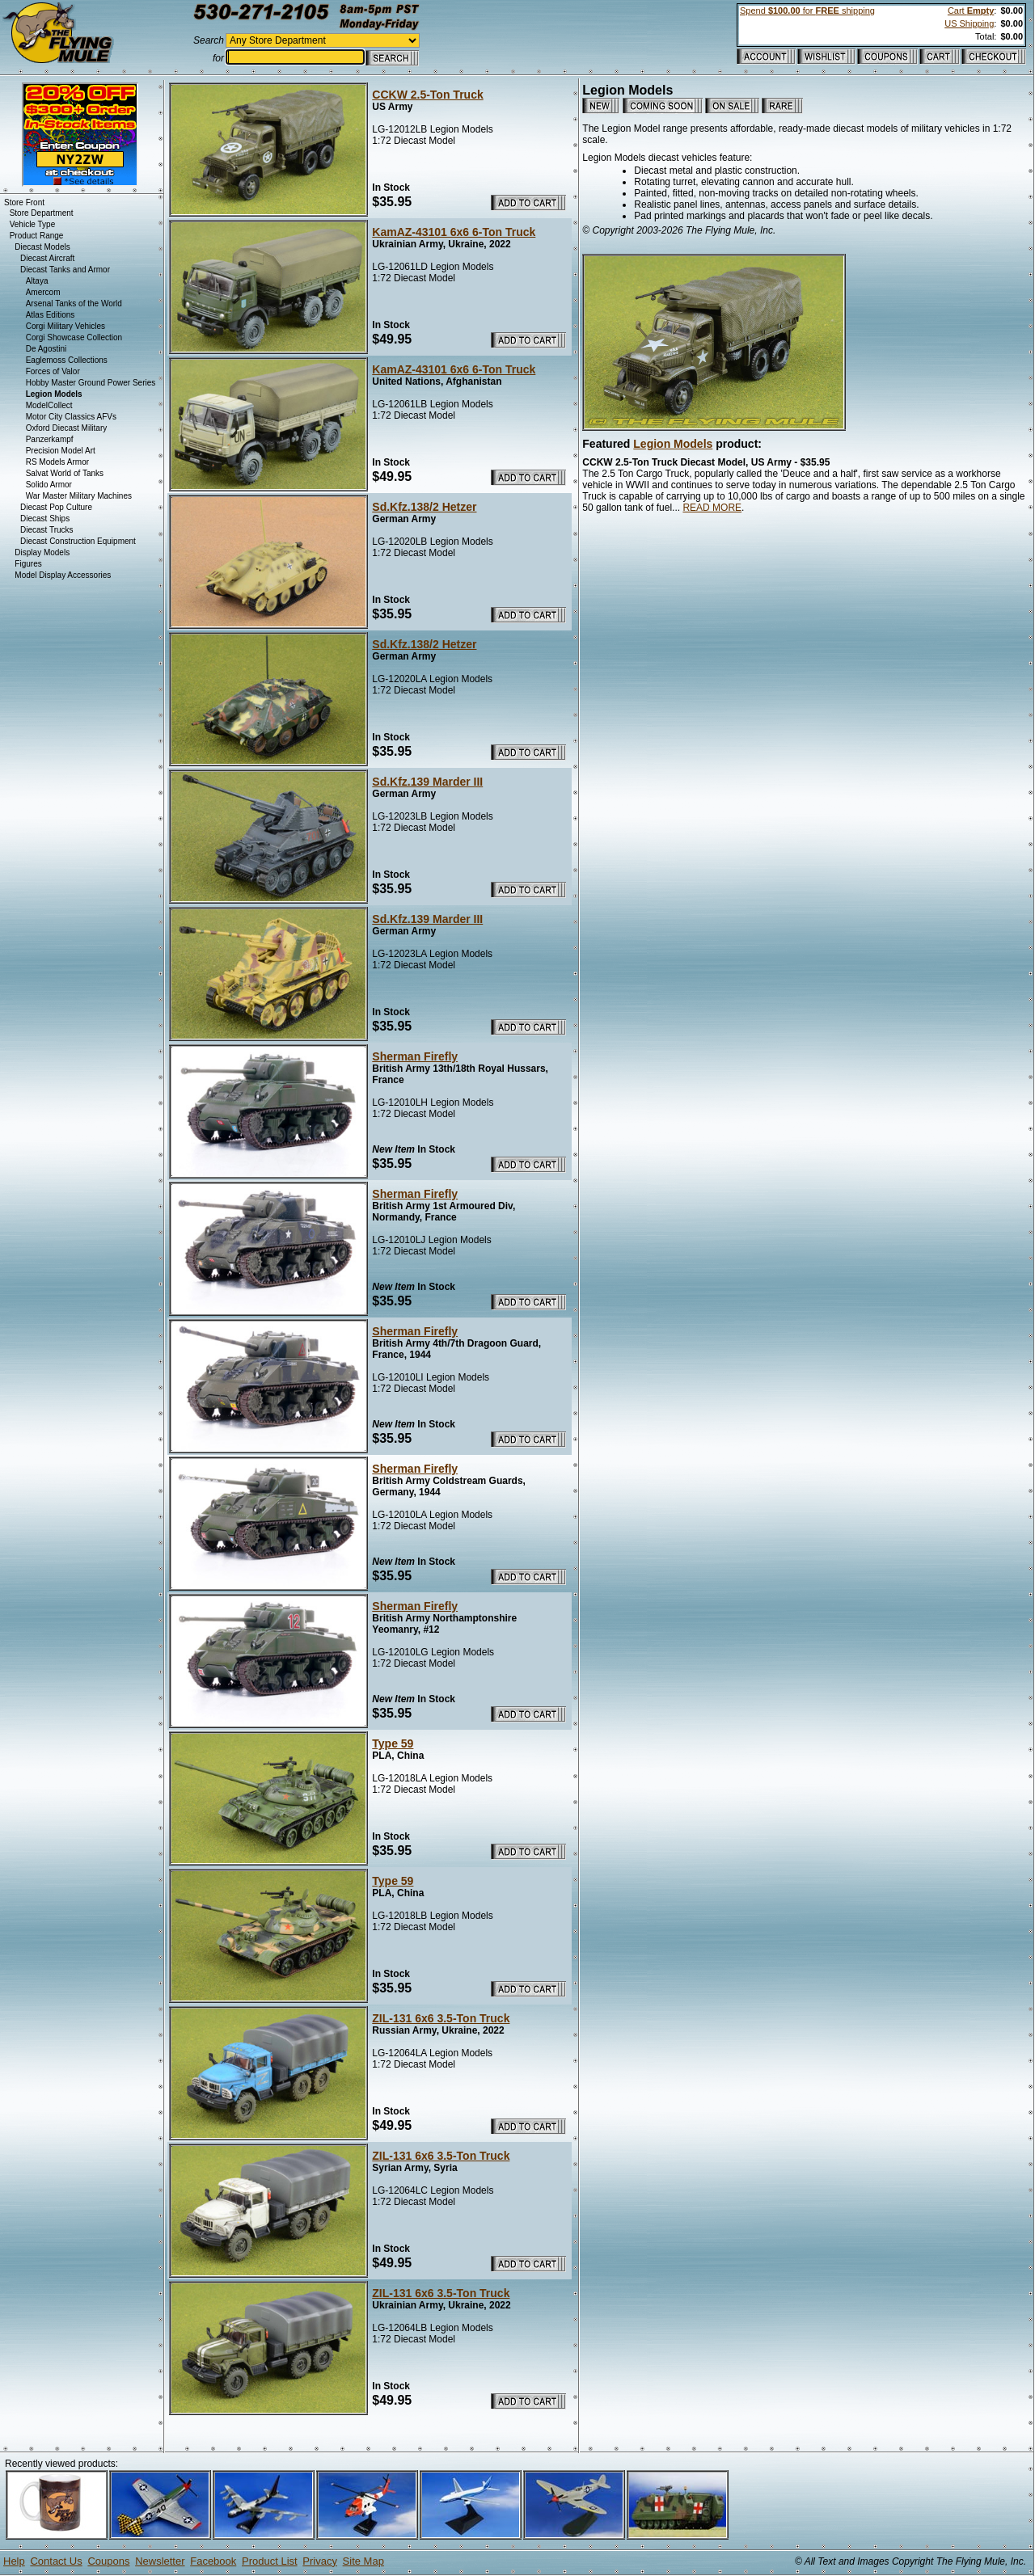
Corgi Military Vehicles (65, 326)
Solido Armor (49, 484)
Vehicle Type (33, 224)
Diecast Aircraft (47, 258)
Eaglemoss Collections (67, 360)
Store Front (24, 202)
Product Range (37, 235)
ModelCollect (49, 405)
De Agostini (46, 348)
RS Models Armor (57, 461)
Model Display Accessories (63, 575)
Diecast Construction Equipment (78, 541)
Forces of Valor (53, 371)
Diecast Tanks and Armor (65, 269)
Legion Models (672, 443)
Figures (28, 563)
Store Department (42, 213)
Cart (971, 10)
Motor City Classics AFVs (71, 416)
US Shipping (969, 23)
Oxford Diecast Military (67, 428)
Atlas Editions (50, 314)
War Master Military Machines (79, 495)
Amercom (43, 292)
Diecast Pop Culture (56, 507)
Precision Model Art (60, 450)
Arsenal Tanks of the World (74, 303)
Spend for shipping (807, 10)
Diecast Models (42, 246)
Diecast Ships (45, 518)
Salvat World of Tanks (65, 473)
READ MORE (711, 507)
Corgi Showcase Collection (74, 337)
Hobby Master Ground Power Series (91, 382)
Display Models (42, 552)
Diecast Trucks (47, 529)
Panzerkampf (50, 439)
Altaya (37, 280)
